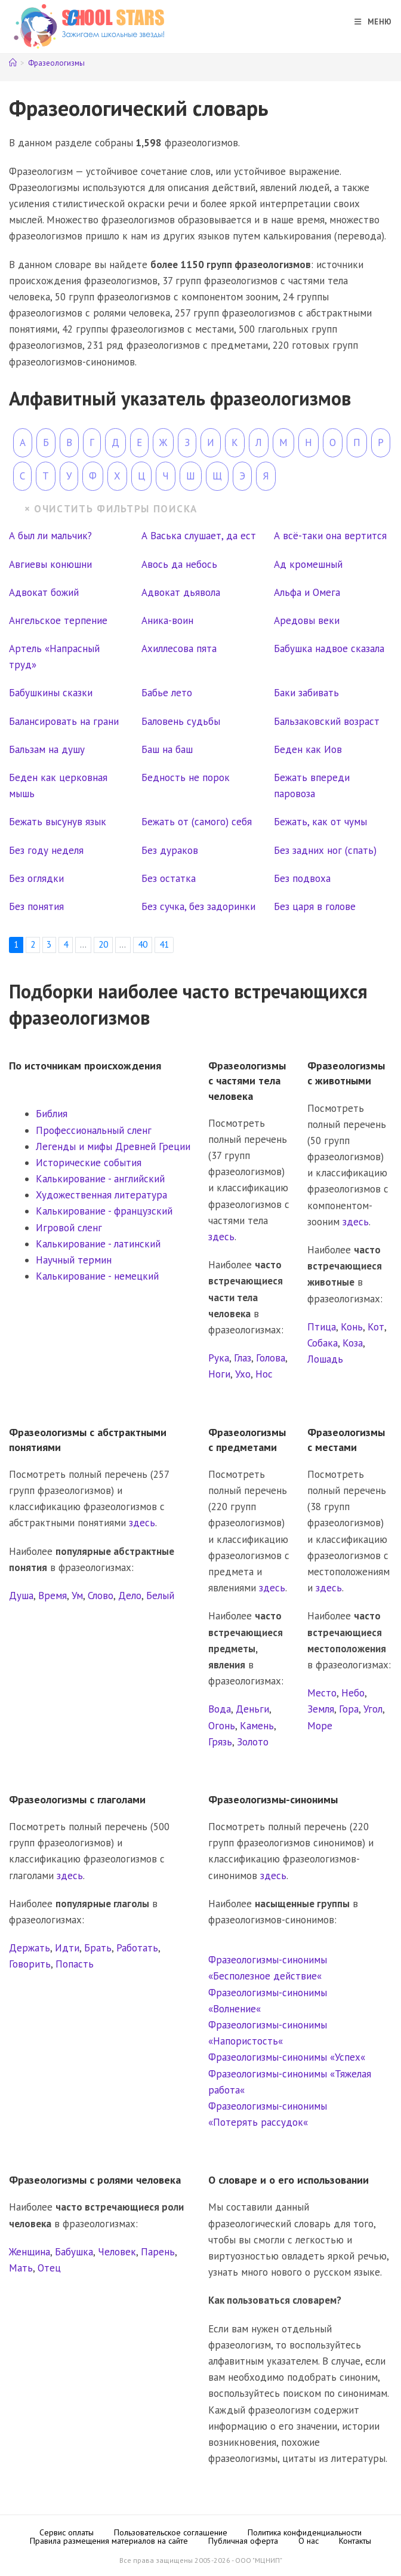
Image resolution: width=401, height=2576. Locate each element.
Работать (137, 1947)
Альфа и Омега (307, 592)
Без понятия (36, 906)
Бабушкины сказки (50, 692)
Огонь (221, 1725)
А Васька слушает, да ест (198, 535)
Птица (321, 1326)
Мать (21, 2267)
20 (103, 944)
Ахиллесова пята (179, 648)
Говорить (30, 1964)
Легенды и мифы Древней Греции (113, 1146)
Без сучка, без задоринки (198, 906)
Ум (77, 1595)
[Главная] (13, 63)
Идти (67, 1947)
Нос (264, 1374)
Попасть (74, 1964)
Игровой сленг (69, 1227)
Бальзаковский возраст (327, 721)
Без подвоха (302, 878)
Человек (117, 2251)
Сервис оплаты (66, 2532)
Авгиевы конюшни (50, 564)
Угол (373, 1709)
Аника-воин (167, 620)
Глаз (242, 1357)
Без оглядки (36, 878)
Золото (253, 1741)
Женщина (29, 2251)
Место (322, 1692)
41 (164, 944)
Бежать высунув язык (57, 821)
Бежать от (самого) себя (196, 821)
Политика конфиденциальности (305, 2532)
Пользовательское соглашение (170, 2532)
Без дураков (169, 850)
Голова (270, 1357)
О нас (308, 2540)
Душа (21, 1595)
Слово (100, 1595)
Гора (349, 1709)
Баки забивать (306, 692)
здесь (221, 1236)
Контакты (355, 2540)
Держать (29, 1947)
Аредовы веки (307, 620)
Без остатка (168, 878)
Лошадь (325, 1359)
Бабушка (74, 2251)
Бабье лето (166, 692)
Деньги (252, 1709)
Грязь (220, 1741)
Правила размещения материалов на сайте (109, 2540)
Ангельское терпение (58, 620)
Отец (49, 2267)
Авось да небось (179, 564)
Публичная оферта (243, 2540)
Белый (160, 1595)
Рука (218, 1357)
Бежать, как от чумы (320, 821)
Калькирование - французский (104, 1211)
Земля (320, 1709)
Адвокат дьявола (180, 592)
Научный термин (74, 1260)
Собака (322, 1343)
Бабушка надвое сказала (329, 648)
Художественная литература (101, 1194)
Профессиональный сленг (94, 1130)
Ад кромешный (308, 564)
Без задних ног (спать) (325, 850)
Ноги (219, 1374)
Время (52, 1595)
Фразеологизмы (56, 63)
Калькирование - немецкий (97, 1276)
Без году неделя (46, 850)
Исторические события (88, 1162)
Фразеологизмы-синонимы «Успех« (286, 2057)
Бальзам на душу (47, 749)
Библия (51, 1113)
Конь (352, 1326)
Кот (376, 1326)
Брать (98, 1947)
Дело (129, 1595)
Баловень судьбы (180, 721)
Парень (158, 2251)
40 (142, 944)
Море (319, 1725)
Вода (219, 1709)
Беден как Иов (308, 749)
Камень (257, 1725)
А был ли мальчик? (50, 535)
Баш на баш (167, 749)
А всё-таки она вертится (330, 535)
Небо (353, 1692)
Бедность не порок (185, 777)
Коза (353, 1343)
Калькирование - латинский (98, 1243)
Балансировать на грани (64, 721)
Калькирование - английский (100, 1178)
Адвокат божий (44, 592)
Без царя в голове (315, 906)
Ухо (243, 1374)
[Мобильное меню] (369, 22)
